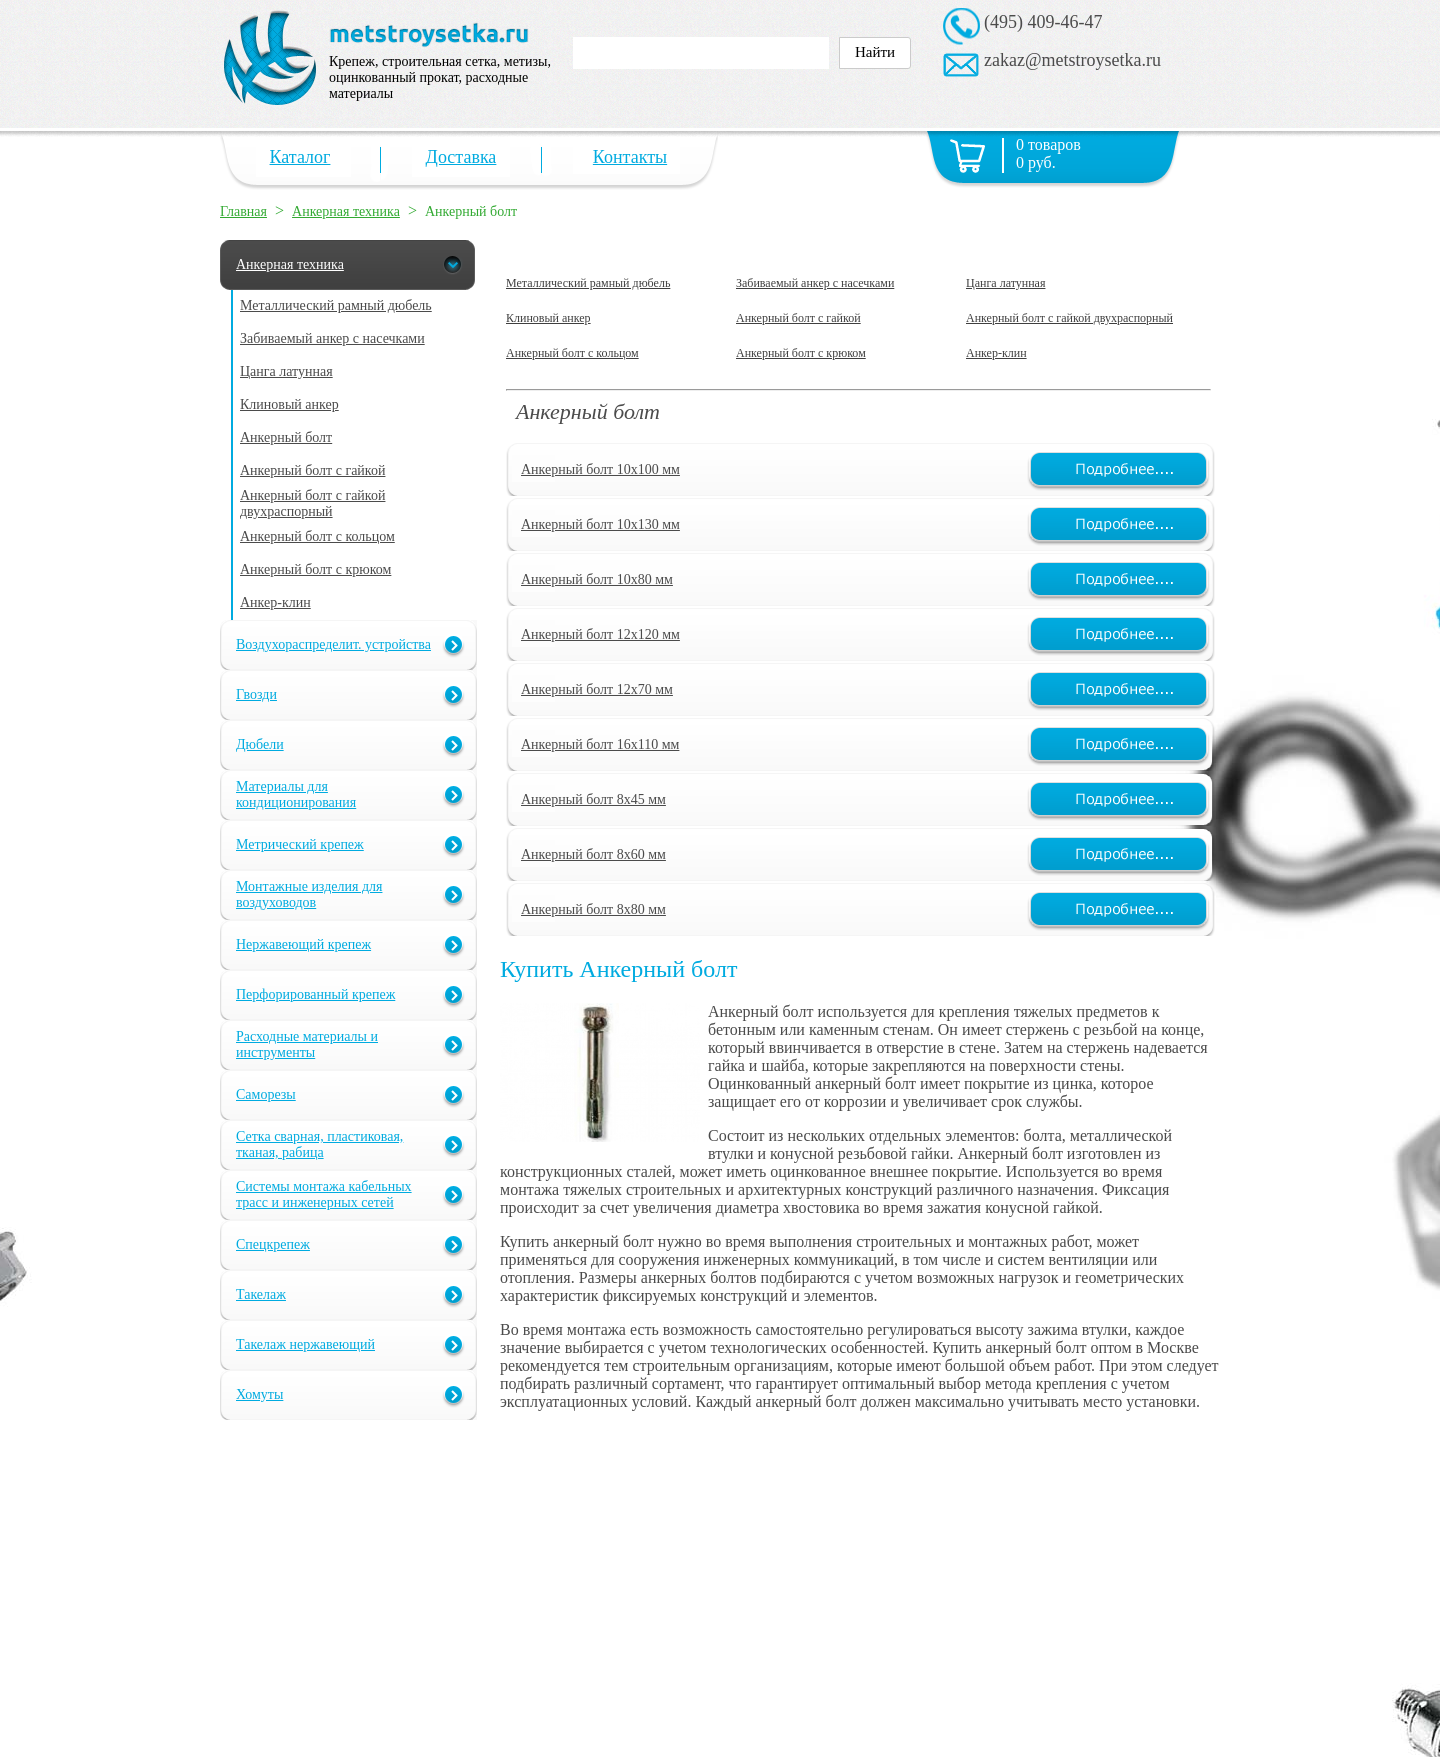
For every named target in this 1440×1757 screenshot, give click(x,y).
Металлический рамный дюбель (588, 283)
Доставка (461, 157)
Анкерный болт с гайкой (798, 318)
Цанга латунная (1005, 283)
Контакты (630, 157)
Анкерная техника (346, 211)
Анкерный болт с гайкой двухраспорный (1069, 318)
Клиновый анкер (548, 318)
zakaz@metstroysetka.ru (1072, 60)
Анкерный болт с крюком (801, 353)
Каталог (300, 157)
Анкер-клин (996, 353)
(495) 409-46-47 (1043, 22)
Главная (243, 211)
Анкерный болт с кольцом (572, 353)
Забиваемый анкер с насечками (815, 283)
